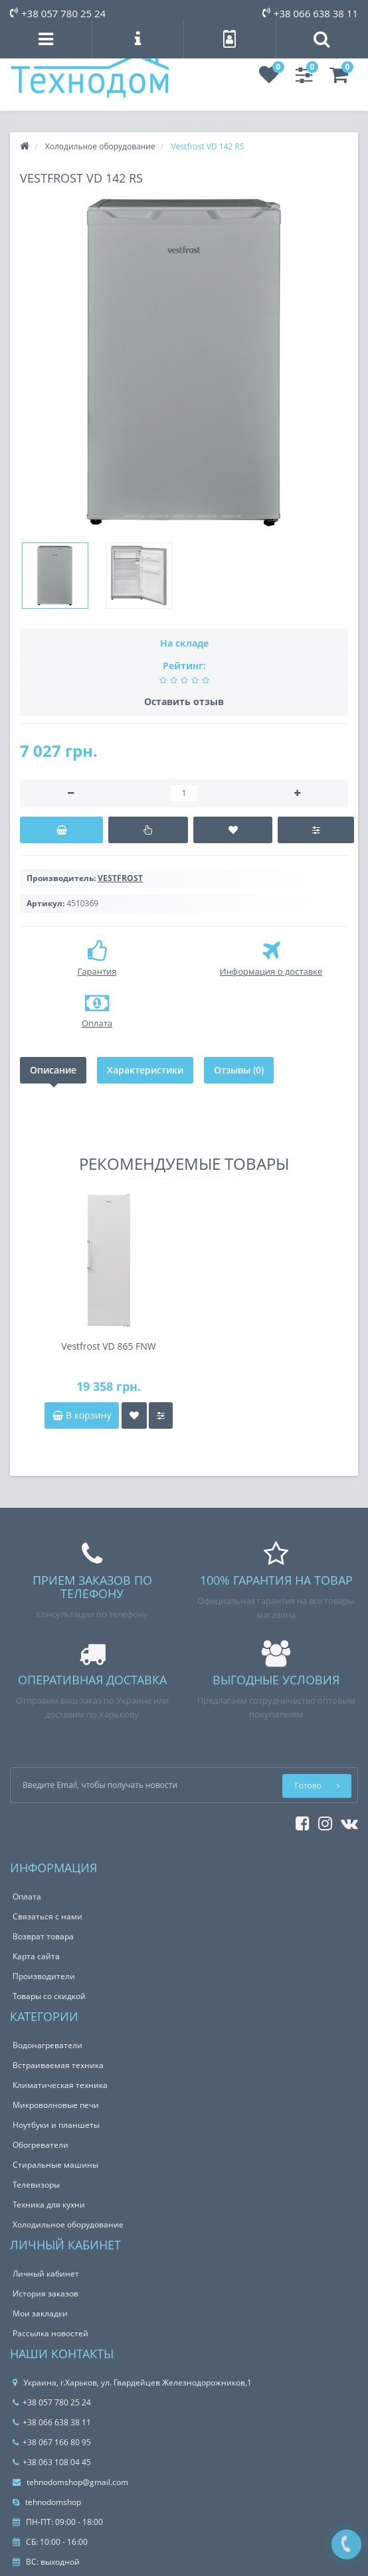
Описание (53, 1070)
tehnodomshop (47, 2502)
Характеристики (145, 1070)
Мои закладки (40, 2313)
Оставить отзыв (184, 701)
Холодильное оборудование (68, 2224)
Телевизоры (36, 2184)
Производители (44, 1976)
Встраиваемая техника (58, 2065)
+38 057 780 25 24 (58, 13)
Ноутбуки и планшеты (56, 2125)
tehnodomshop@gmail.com (70, 2482)
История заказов (45, 2293)
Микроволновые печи (56, 2105)
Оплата (27, 1896)
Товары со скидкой (49, 1996)
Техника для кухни (49, 2204)
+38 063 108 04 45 (52, 2462)
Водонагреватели (47, 2045)
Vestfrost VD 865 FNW (108, 1346)
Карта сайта (36, 1956)
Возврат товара (43, 1936)
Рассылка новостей (50, 2333)
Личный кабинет (46, 2273)
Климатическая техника (60, 2085)
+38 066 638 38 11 (310, 13)
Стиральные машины (55, 2164)
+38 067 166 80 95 (52, 2442)
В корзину (81, 1415)
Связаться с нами (47, 1916)
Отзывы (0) (239, 1070)
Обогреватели (40, 2144)
